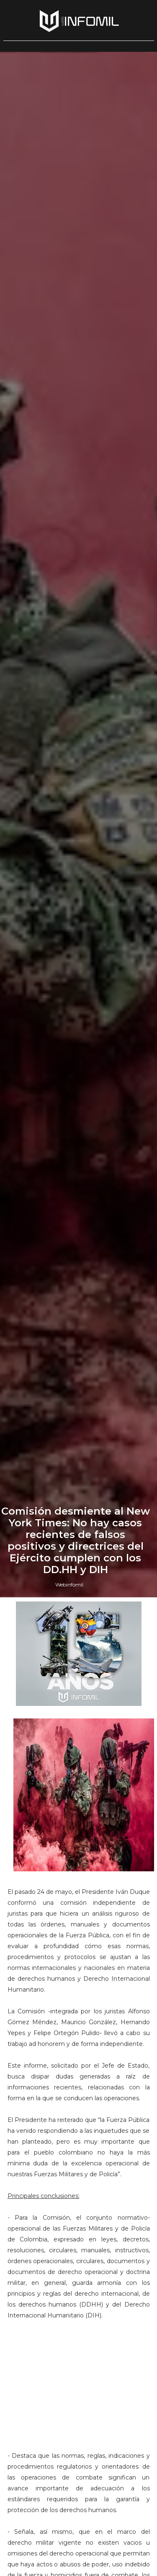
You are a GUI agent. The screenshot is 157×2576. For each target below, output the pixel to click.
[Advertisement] (79, 2380)
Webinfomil (69, 1584)
